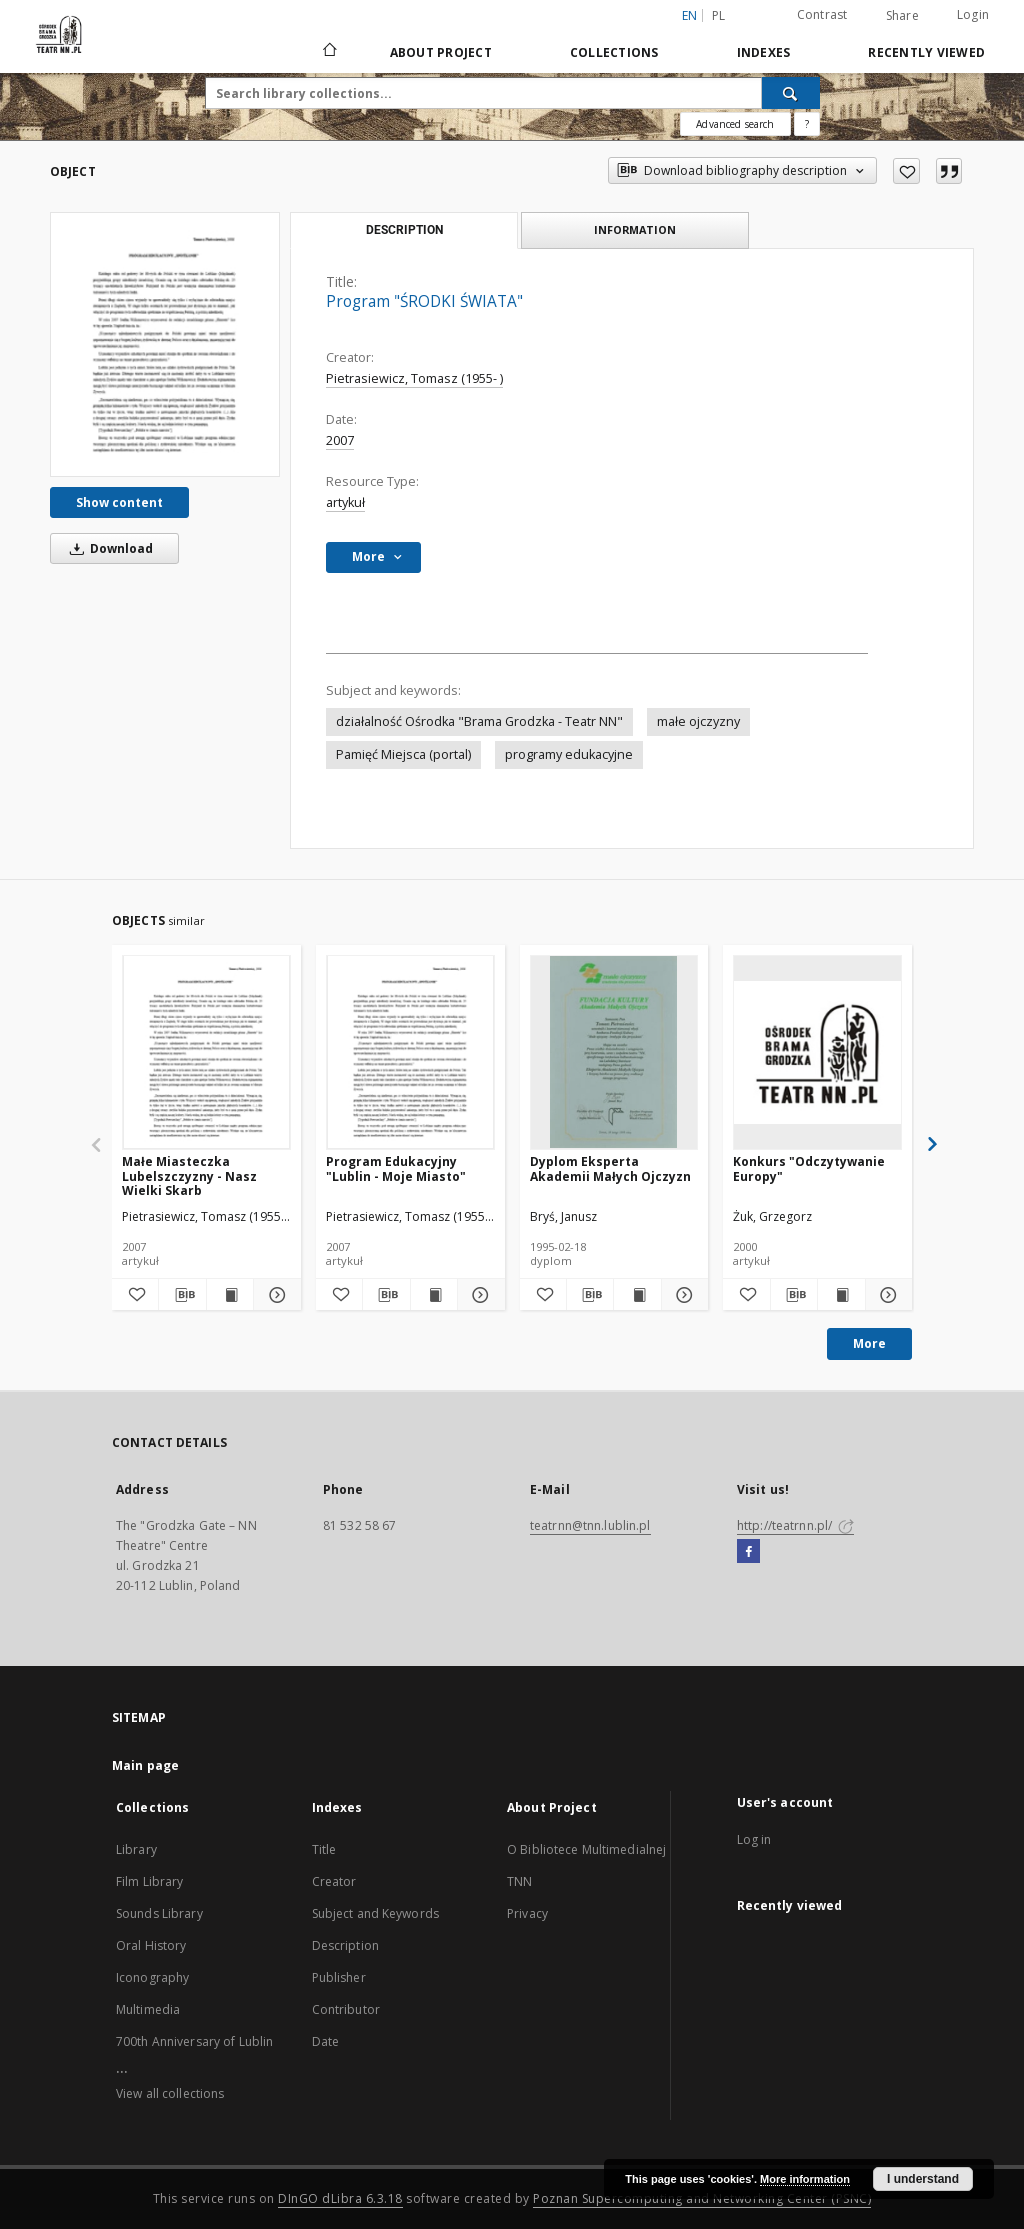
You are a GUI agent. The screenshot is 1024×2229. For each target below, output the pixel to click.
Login (973, 14)
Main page (145, 1765)
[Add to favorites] (906, 171)
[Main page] (328, 52)
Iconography (152, 1977)
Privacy (527, 1913)
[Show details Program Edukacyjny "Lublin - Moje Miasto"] (478, 1295)
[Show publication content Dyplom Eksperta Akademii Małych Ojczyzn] (637, 1295)
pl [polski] (719, 15)
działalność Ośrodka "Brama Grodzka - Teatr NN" (479, 721)
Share (902, 16)
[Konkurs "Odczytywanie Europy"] (817, 1052)
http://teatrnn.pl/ (795, 1525)
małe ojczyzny (698, 721)
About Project (441, 52)
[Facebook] (748, 1552)
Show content (119, 502)
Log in (754, 1839)
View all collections (170, 2093)
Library (136, 1849)
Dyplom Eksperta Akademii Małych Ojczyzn (610, 1168)
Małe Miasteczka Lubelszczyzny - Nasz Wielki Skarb (189, 1175)
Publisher (339, 1977)
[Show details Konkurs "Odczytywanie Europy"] (886, 1295)
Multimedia (148, 2009)
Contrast (822, 14)
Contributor (346, 2009)
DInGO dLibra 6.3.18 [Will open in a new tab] (340, 2198)
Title (324, 1849)
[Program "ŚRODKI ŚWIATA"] (165, 344)
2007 (340, 440)
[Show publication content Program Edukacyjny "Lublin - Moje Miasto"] (434, 1295)
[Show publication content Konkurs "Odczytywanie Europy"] (841, 1295)
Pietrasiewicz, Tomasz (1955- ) (414, 378)
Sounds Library (159, 1913)
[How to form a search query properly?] (807, 124)
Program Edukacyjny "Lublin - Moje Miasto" (396, 1168)
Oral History (151, 1945)
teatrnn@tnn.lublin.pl (590, 1525)
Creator (334, 1881)
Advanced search (735, 124)
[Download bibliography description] (182, 1295)
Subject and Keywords (375, 1913)
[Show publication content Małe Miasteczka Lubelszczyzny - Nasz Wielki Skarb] (230, 1295)
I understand (923, 2179)
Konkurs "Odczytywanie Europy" (809, 1168)
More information (805, 2179)
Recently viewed (926, 52)
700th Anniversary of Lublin (194, 2041)
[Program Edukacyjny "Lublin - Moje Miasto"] (410, 1052)
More (869, 1343)
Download (108, 548)
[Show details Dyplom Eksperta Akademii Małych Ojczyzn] (682, 1295)
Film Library (149, 1881)
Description (345, 1945)
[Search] (791, 93)
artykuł (345, 502)
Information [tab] (635, 229)
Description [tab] (404, 230)
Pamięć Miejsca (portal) (403, 754)
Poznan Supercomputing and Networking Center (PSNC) (702, 2198)
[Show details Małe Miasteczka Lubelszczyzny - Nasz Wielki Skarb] (274, 1295)
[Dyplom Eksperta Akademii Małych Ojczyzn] (614, 1052)
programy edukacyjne (569, 754)
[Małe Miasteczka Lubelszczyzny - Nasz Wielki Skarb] (206, 1052)
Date (325, 2041)
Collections (614, 52)
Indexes (764, 52)
